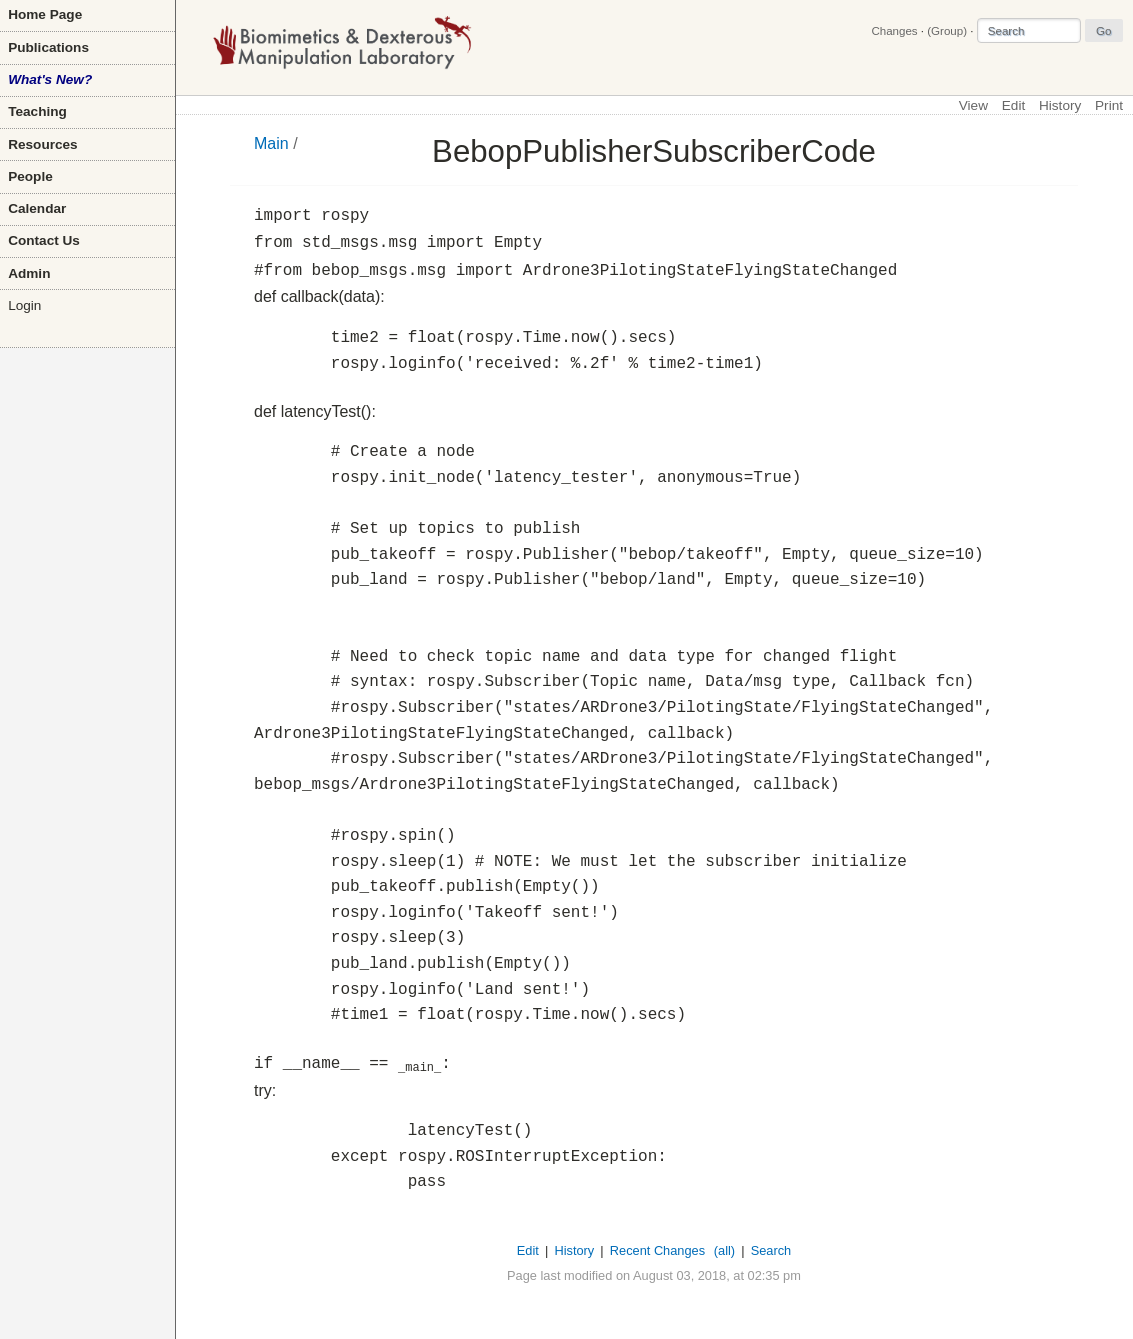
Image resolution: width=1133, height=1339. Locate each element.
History (1060, 105)
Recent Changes (657, 1250)
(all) (724, 1250)
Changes (894, 31)
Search (771, 1250)
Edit (1013, 105)
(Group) (947, 31)
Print (1109, 105)
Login (24, 305)
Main (271, 143)
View (973, 105)
